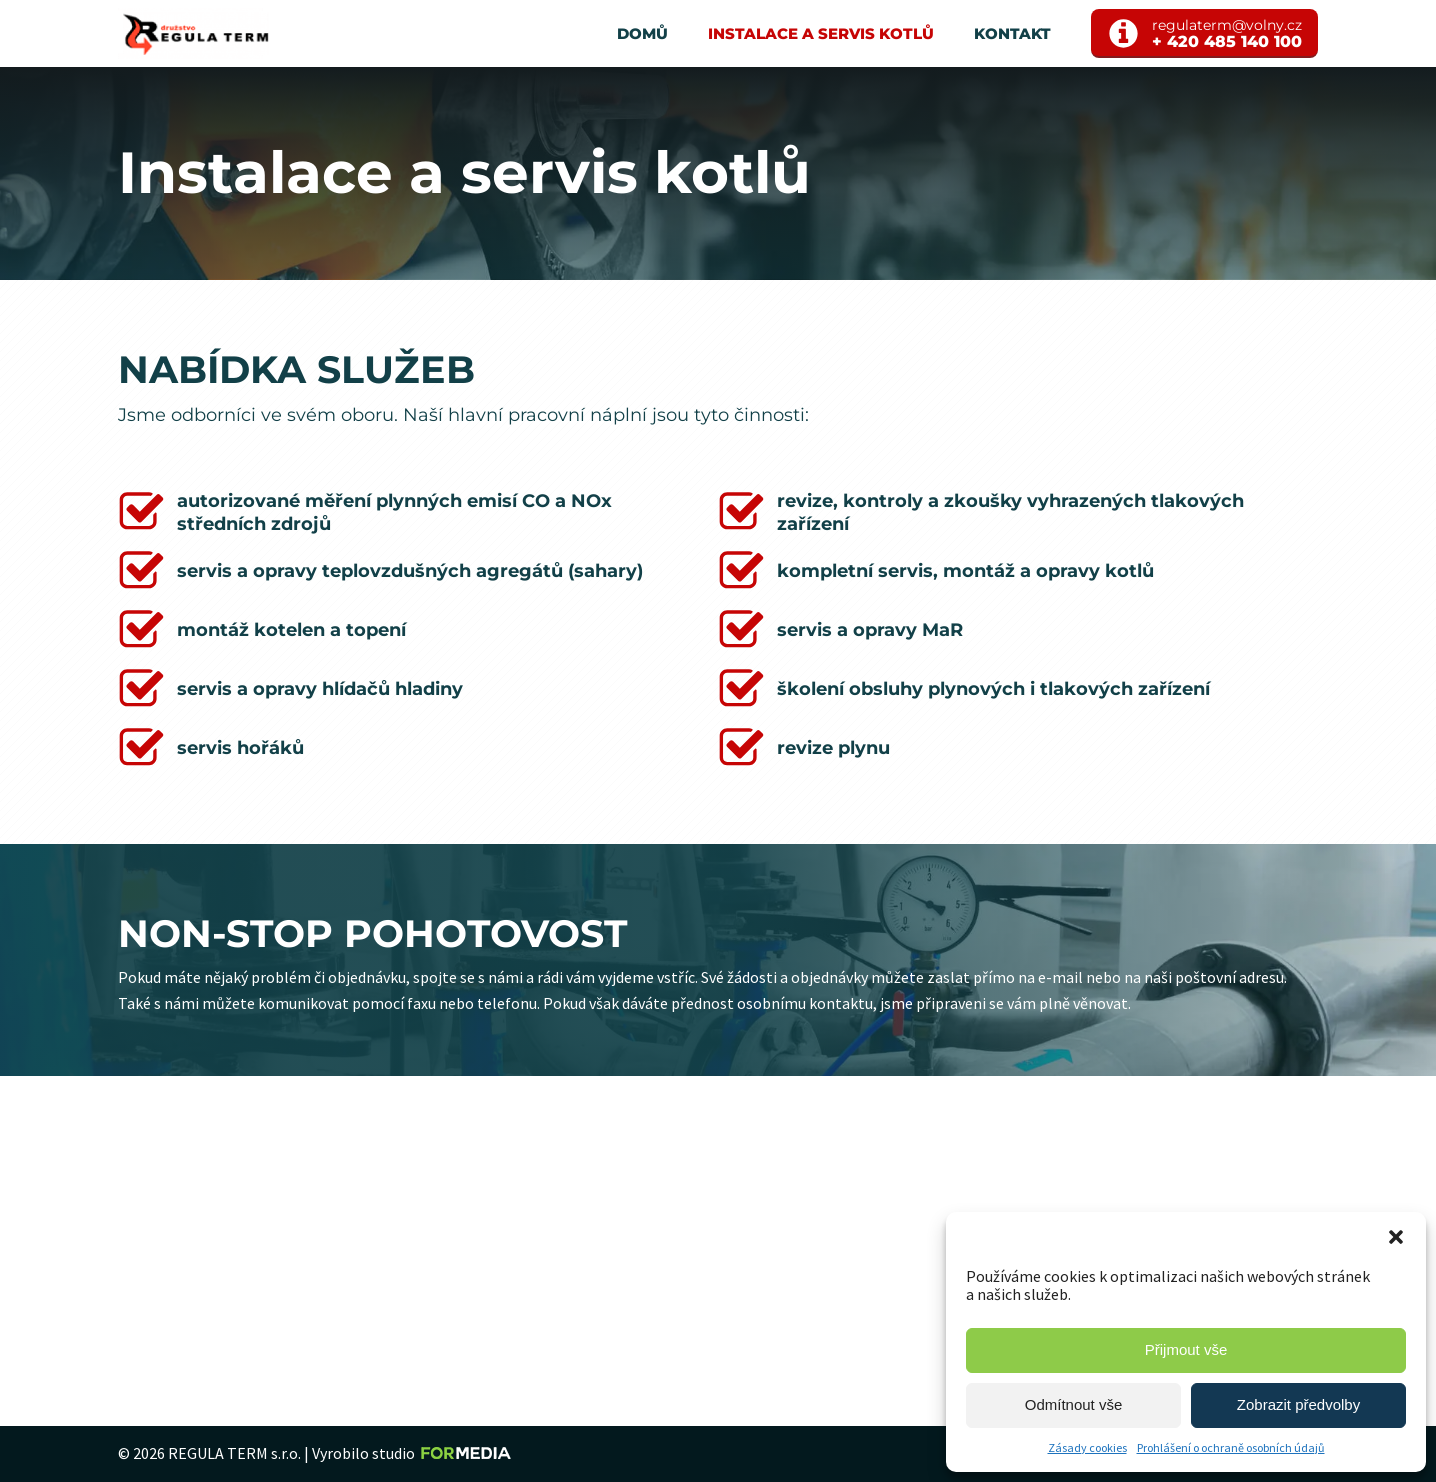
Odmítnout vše (1074, 1404)
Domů (642, 33)
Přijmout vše (1186, 1349)
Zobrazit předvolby (1298, 1404)
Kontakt (1012, 33)
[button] (1396, 1237)
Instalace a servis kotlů (821, 33)
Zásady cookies (1087, 1447)
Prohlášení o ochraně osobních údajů (1231, 1447)
